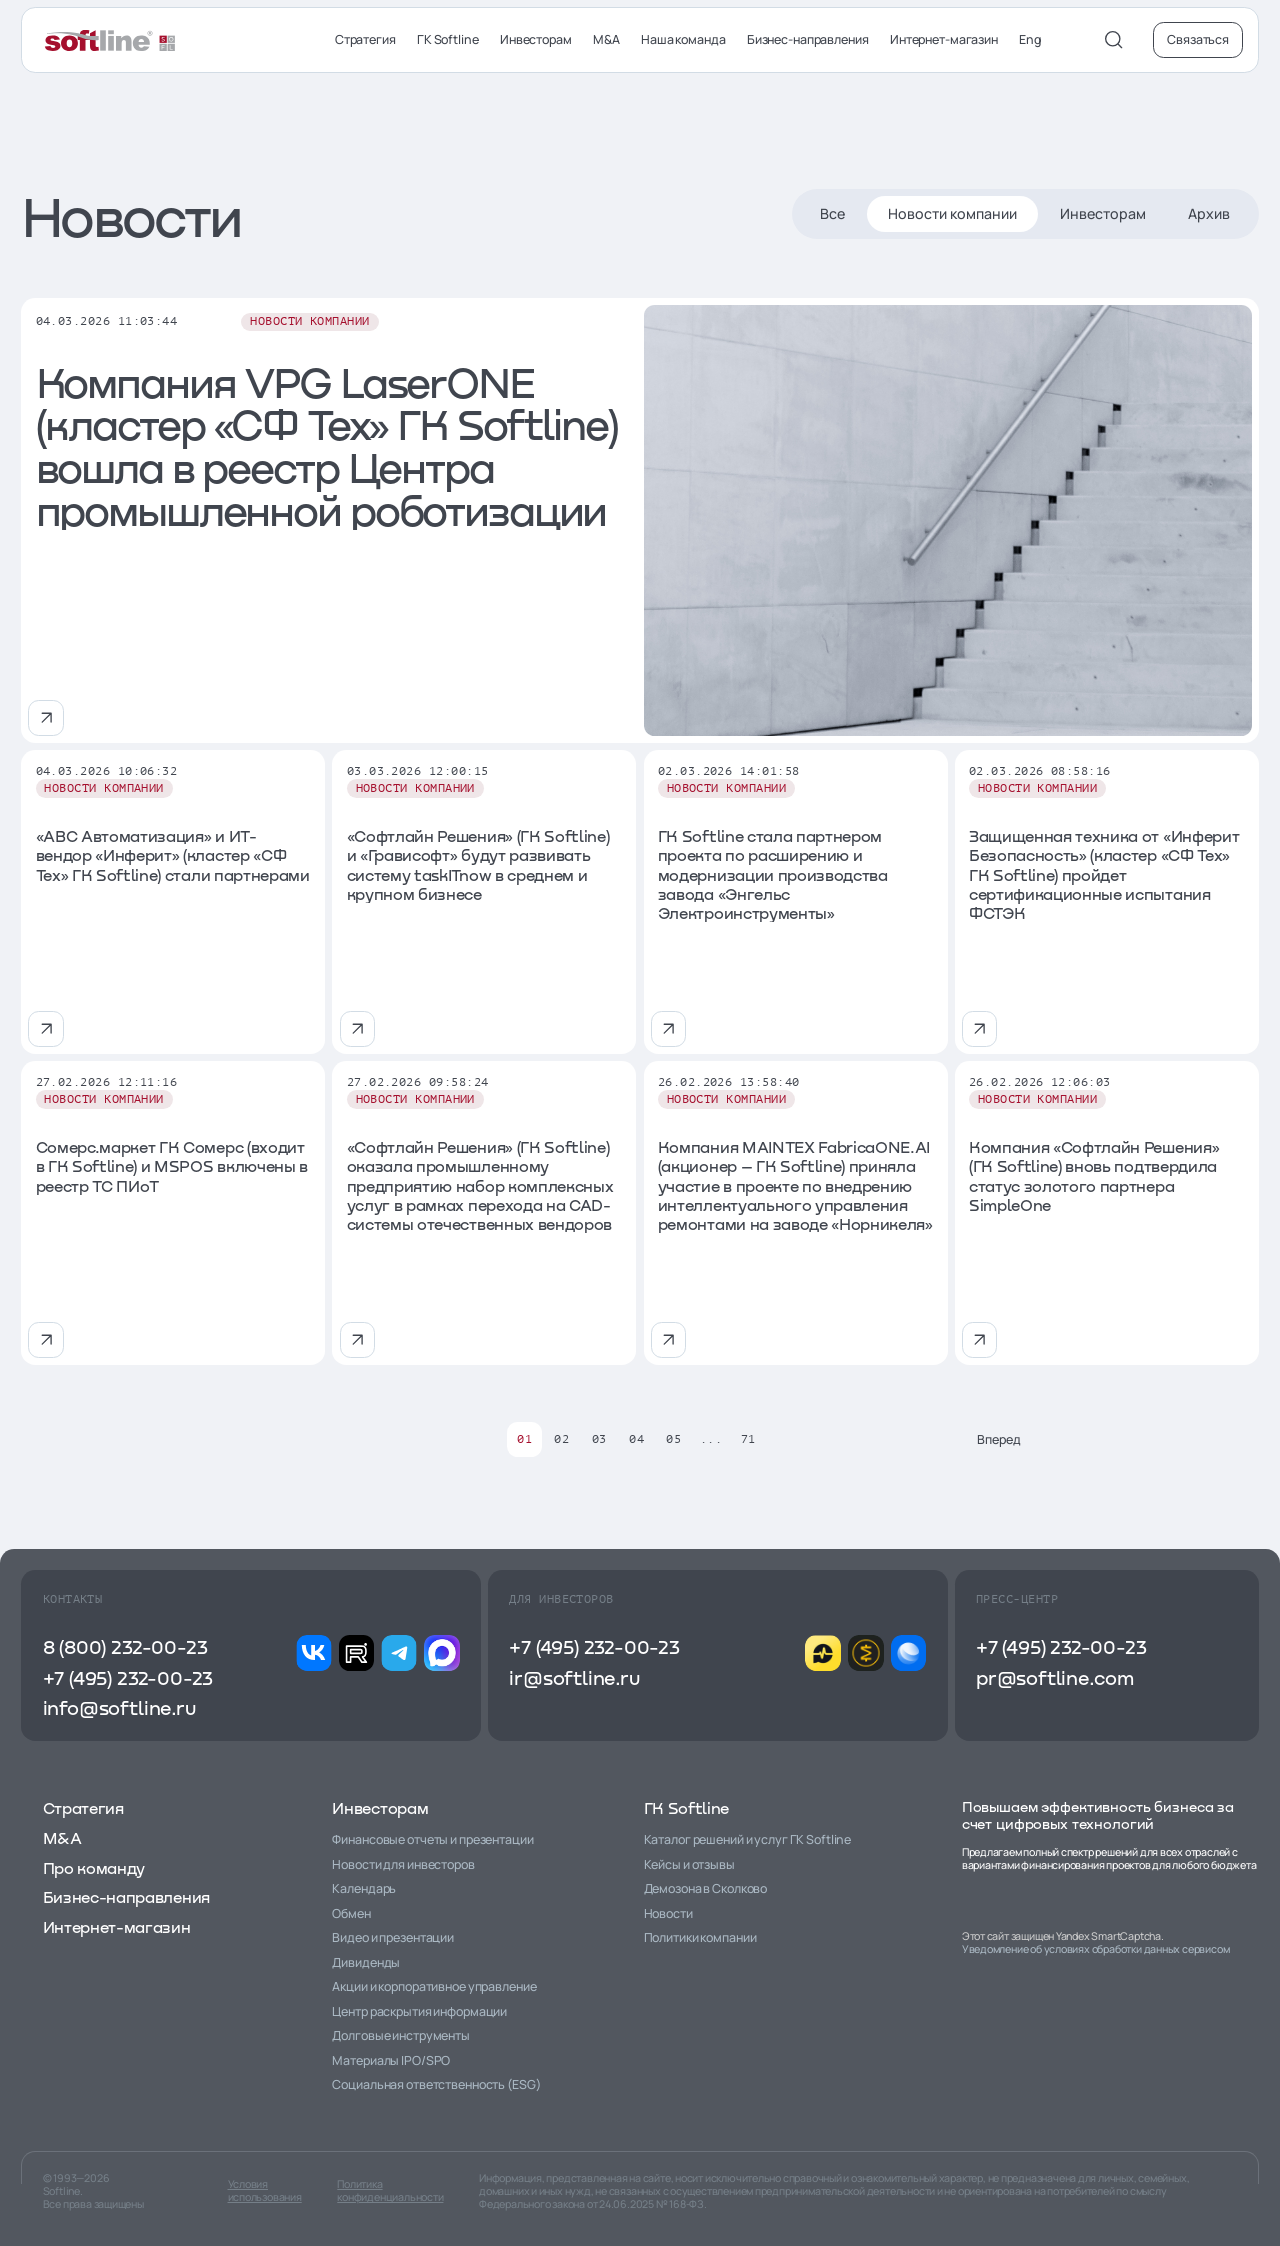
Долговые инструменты (401, 2035)
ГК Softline (448, 39)
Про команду (94, 1867)
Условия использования (265, 2191)
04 (636, 1439)
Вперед (1014, 1439)
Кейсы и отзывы (689, 1864)
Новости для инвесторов (403, 1864)
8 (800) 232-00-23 (125, 1646)
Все (832, 213)
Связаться (1198, 39)
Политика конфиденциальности (390, 2191)
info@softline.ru (119, 1707)
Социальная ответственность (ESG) (436, 2084)
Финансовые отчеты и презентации (432, 1839)
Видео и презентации (393, 1937)
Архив (1209, 213)
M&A (606, 39)
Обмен (351, 1913)
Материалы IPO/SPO (391, 2060)
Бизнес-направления (808, 39)
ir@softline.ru (574, 1677)
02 (561, 1439)
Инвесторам (536, 39)
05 (673, 1439)
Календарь (364, 1888)
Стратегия (365, 39)
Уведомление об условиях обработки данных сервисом (1096, 1949)
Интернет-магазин (944, 39)
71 (748, 1439)
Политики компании (700, 1937)
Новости (668, 1913)
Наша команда (683, 39)
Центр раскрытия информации (419, 2011)
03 (599, 1439)
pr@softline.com (1055, 1677)
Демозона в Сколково (706, 1888)
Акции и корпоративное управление (434, 1986)
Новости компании (952, 213)
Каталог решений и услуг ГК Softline (748, 1839)
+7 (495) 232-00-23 (128, 1677)
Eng (1030, 39)
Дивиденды (366, 1962)
